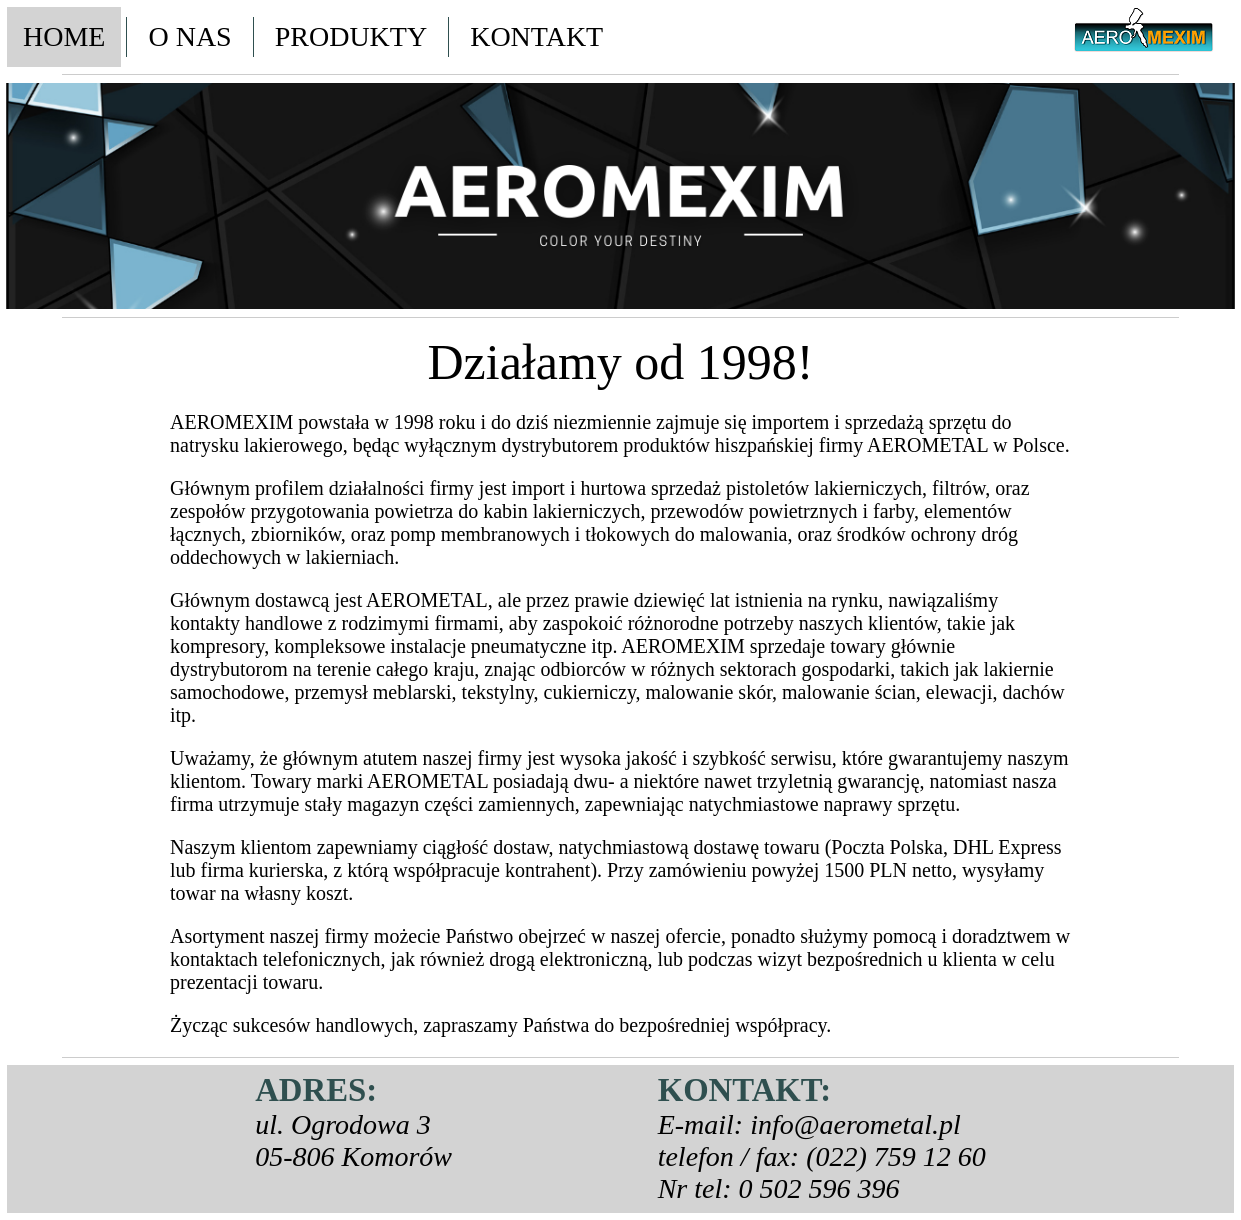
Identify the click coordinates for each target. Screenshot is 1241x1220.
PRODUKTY (351, 36)
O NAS (189, 36)
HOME (64, 36)
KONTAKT (536, 36)
